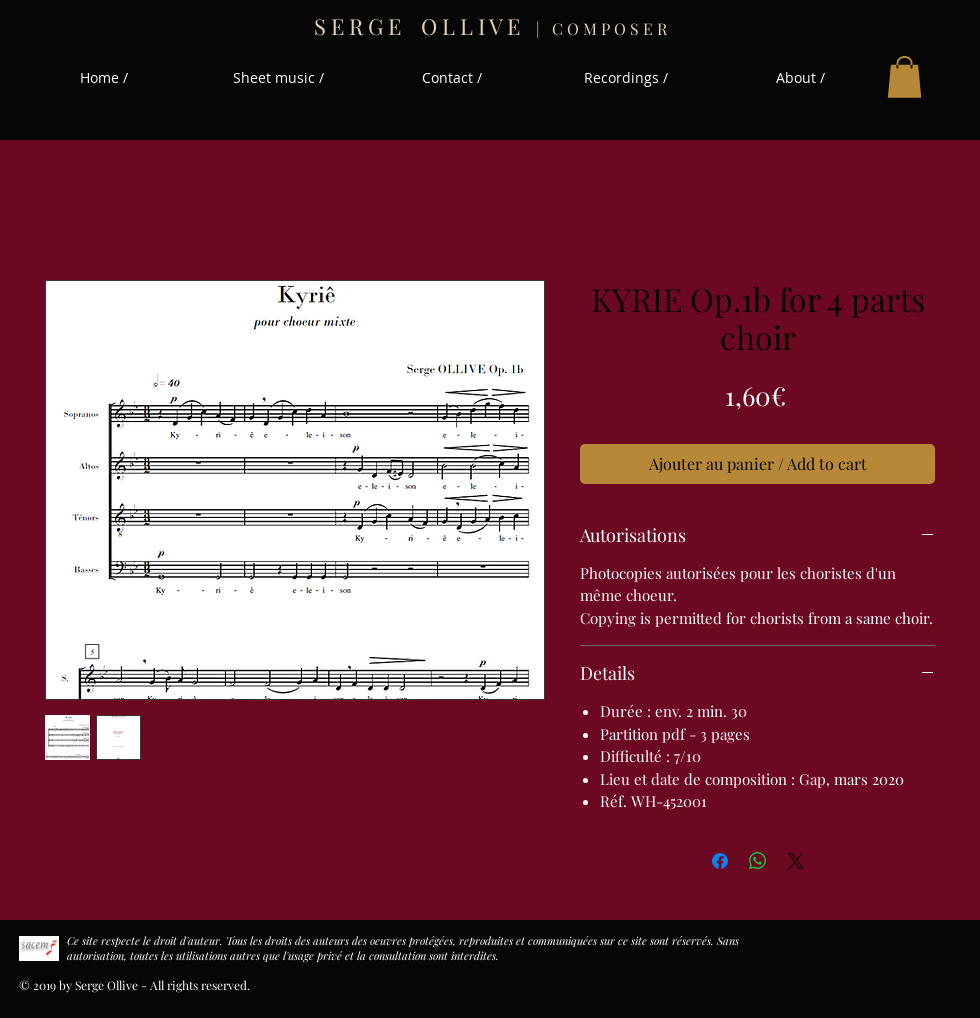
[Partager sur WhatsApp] (758, 861)
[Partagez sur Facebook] (720, 861)
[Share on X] (796, 861)
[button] (904, 77)
